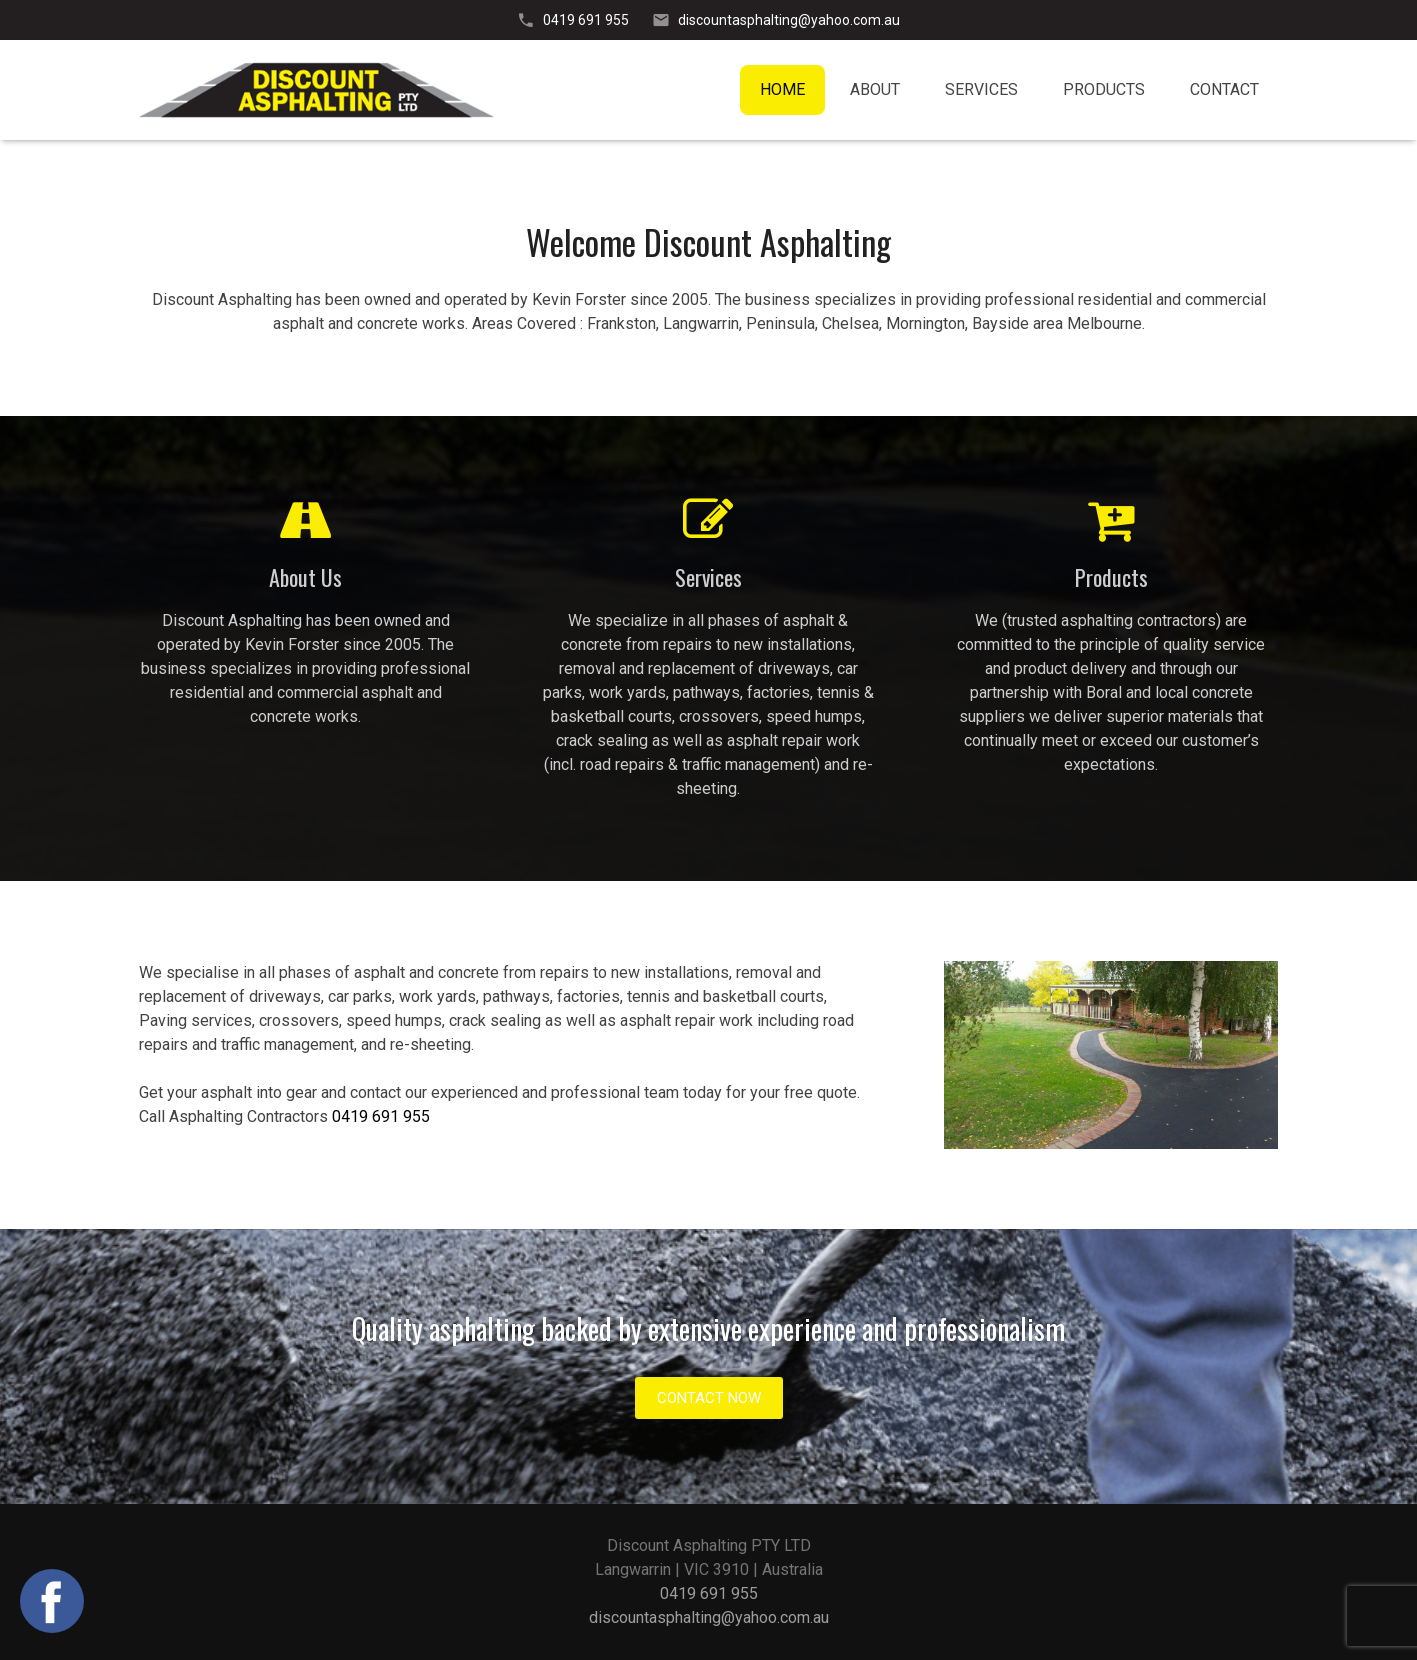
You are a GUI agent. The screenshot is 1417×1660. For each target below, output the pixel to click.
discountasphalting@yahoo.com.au (789, 20)
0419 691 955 (586, 20)
